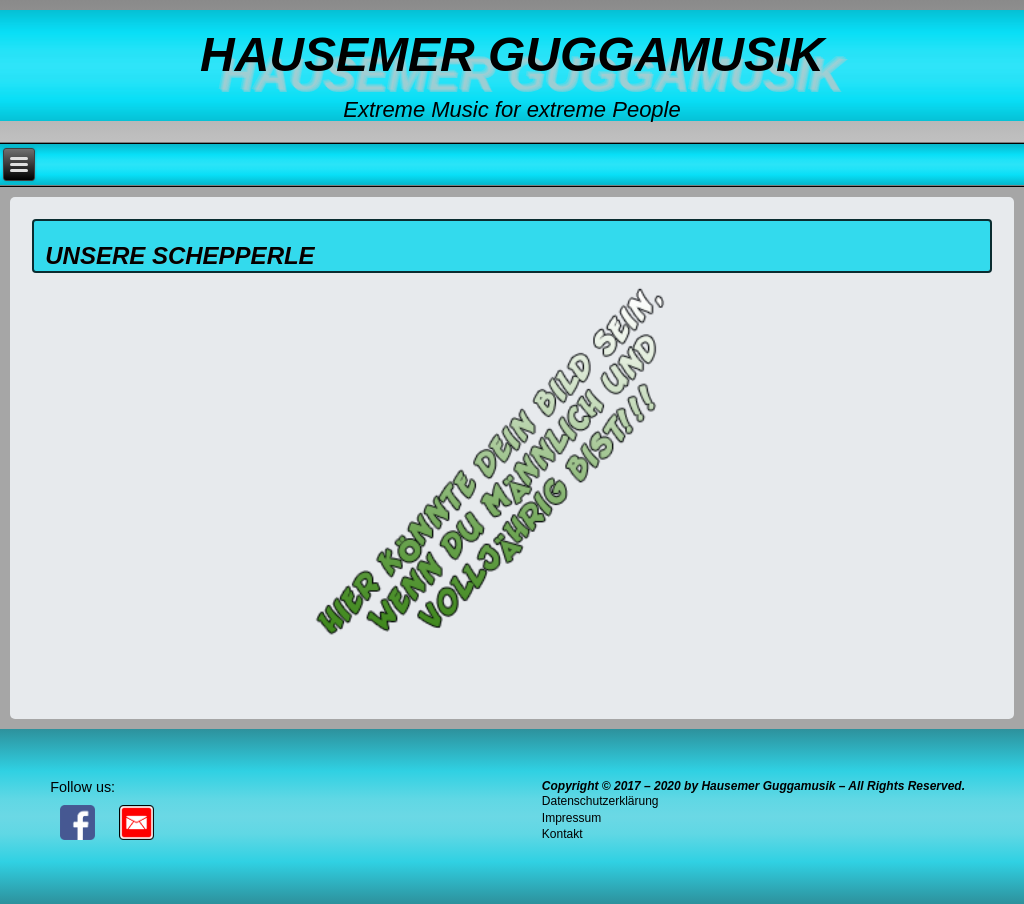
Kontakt (562, 834)
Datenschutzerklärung (600, 801)
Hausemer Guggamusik (512, 54)
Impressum (571, 818)
